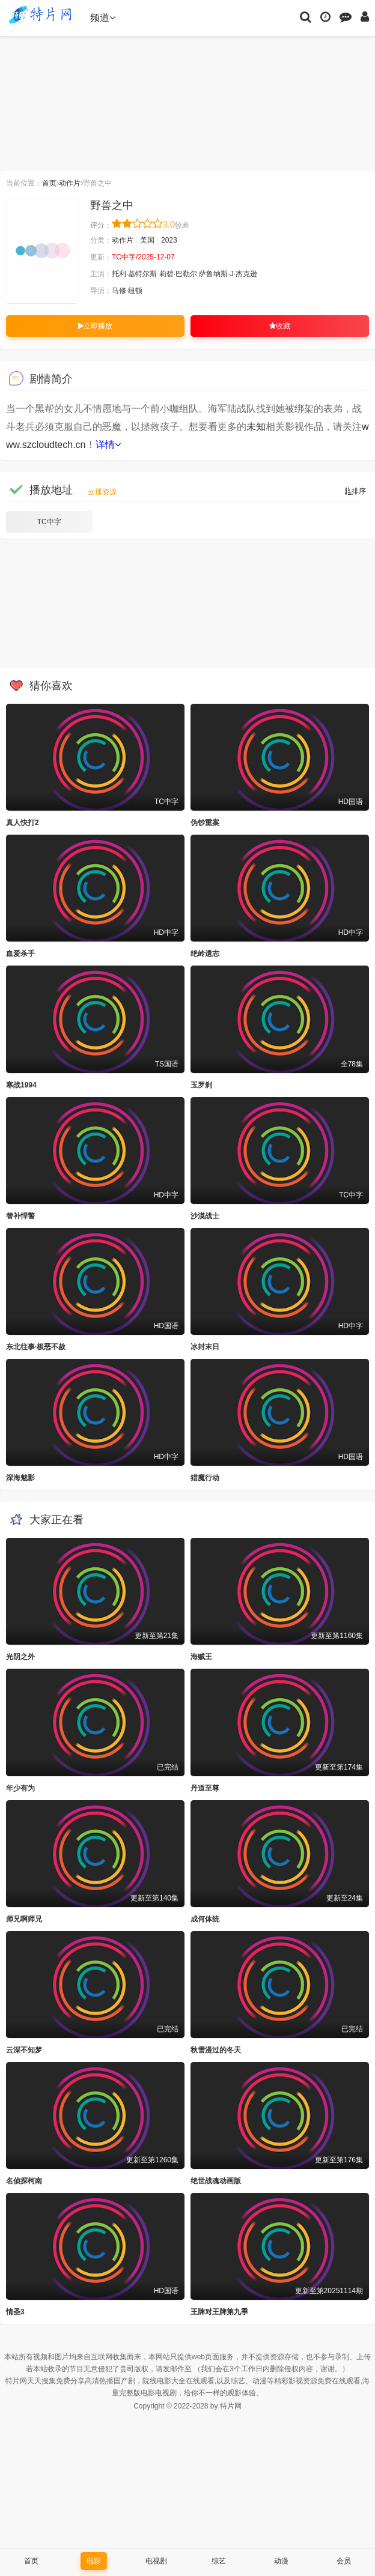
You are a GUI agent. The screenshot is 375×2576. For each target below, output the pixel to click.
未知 (256, 427)
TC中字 (49, 522)
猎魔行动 (205, 1478)
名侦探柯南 (24, 2181)
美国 (147, 240)
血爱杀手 (20, 953)
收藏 (279, 326)
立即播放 (95, 326)
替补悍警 (20, 1216)
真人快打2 (22, 822)
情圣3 (15, 2312)
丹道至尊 (205, 1788)
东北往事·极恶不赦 (36, 1347)
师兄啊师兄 (24, 1919)
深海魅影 (20, 1478)
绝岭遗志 (205, 953)
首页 (49, 183)
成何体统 (205, 1919)
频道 (102, 18)
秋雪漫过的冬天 (216, 2050)
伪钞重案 (205, 822)
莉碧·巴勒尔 (178, 274)
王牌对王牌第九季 (219, 2312)
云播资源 (102, 492)
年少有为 (20, 1788)
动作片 (70, 183)
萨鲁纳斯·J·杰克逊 (228, 274)
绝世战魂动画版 (216, 2181)
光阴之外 (20, 1656)
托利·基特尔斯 (134, 274)
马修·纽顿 (127, 290)
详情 (108, 445)
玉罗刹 (201, 1085)
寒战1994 (21, 1085)
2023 (169, 240)
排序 (355, 491)
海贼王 (201, 1656)
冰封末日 (205, 1347)
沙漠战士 (205, 1216)
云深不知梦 (24, 2050)
